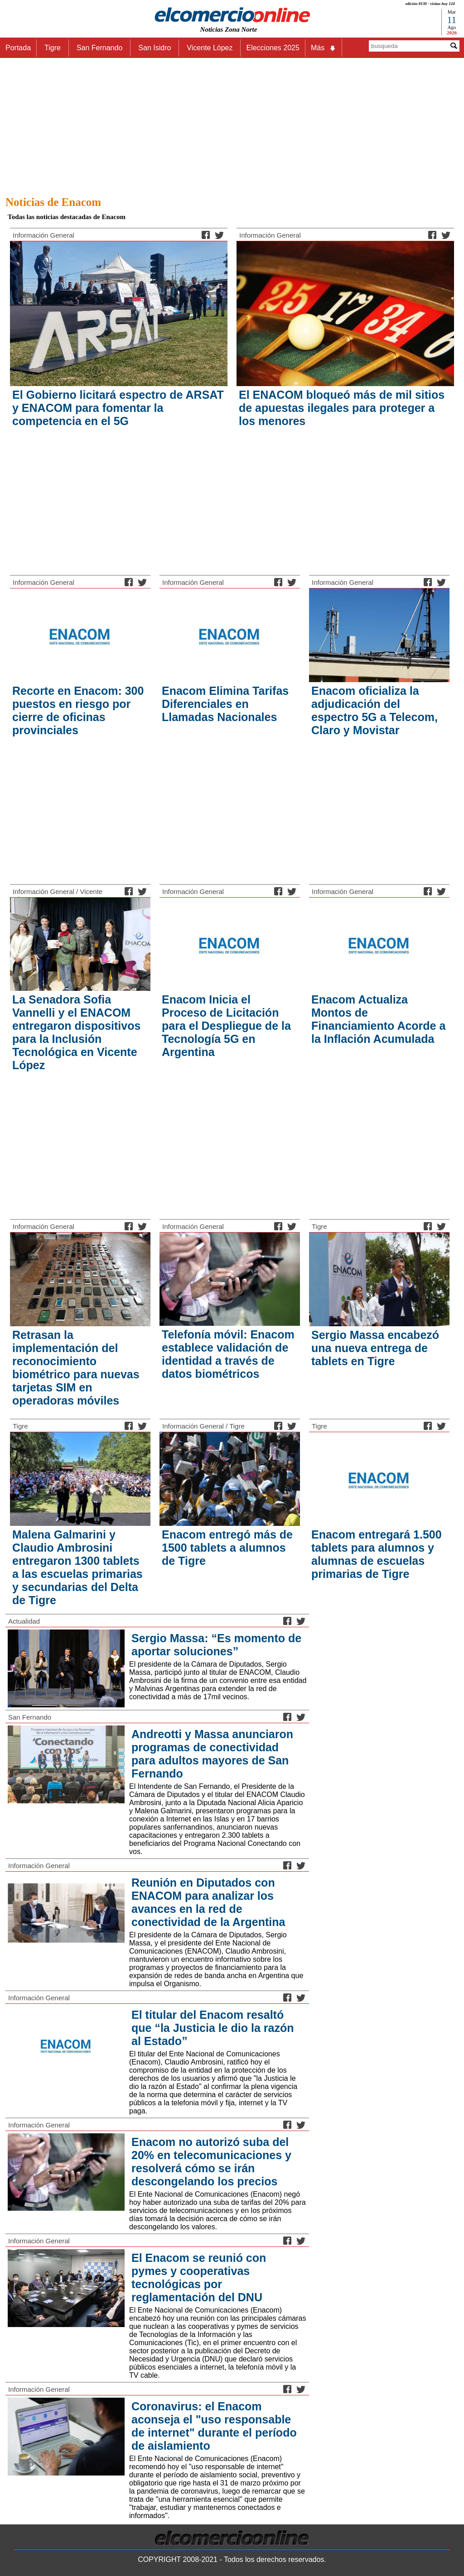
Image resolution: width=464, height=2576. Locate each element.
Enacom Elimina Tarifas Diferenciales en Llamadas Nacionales (225, 703)
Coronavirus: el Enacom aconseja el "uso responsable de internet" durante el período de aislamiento (214, 2426)
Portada (18, 48)
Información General (43, 235)
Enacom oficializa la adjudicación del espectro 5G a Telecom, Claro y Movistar (374, 710)
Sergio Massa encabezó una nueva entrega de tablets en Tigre (375, 1348)
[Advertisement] (232, 124)
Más (323, 48)
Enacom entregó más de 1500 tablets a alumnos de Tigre (227, 1547)
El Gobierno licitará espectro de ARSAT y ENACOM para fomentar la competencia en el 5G (118, 407)
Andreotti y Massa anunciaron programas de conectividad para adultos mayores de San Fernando (212, 1754)
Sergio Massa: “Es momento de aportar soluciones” (216, 1645)
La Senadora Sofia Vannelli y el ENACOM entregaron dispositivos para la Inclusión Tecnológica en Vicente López (76, 1032)
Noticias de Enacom (53, 202)
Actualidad (24, 1621)
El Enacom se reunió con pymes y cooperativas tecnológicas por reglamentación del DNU (198, 2277)
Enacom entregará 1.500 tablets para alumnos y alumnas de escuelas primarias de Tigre (376, 1554)
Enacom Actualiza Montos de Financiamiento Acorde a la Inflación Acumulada (378, 1019)
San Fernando (29, 1717)
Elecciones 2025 (272, 48)
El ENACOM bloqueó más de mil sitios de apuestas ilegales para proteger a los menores (342, 407)
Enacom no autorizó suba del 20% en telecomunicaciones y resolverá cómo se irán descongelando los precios (211, 2162)
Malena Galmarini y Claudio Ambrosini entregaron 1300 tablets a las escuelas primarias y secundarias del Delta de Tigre (77, 1567)
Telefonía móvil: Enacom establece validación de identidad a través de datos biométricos (228, 1354)
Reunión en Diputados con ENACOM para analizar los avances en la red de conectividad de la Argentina (208, 1902)
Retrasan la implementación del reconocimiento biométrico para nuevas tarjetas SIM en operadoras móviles (76, 1368)
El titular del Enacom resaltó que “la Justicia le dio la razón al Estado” (212, 2027)
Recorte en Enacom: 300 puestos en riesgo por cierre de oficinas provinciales (78, 710)
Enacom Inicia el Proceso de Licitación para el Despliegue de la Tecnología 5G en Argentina (226, 1025)
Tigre (319, 1226)
